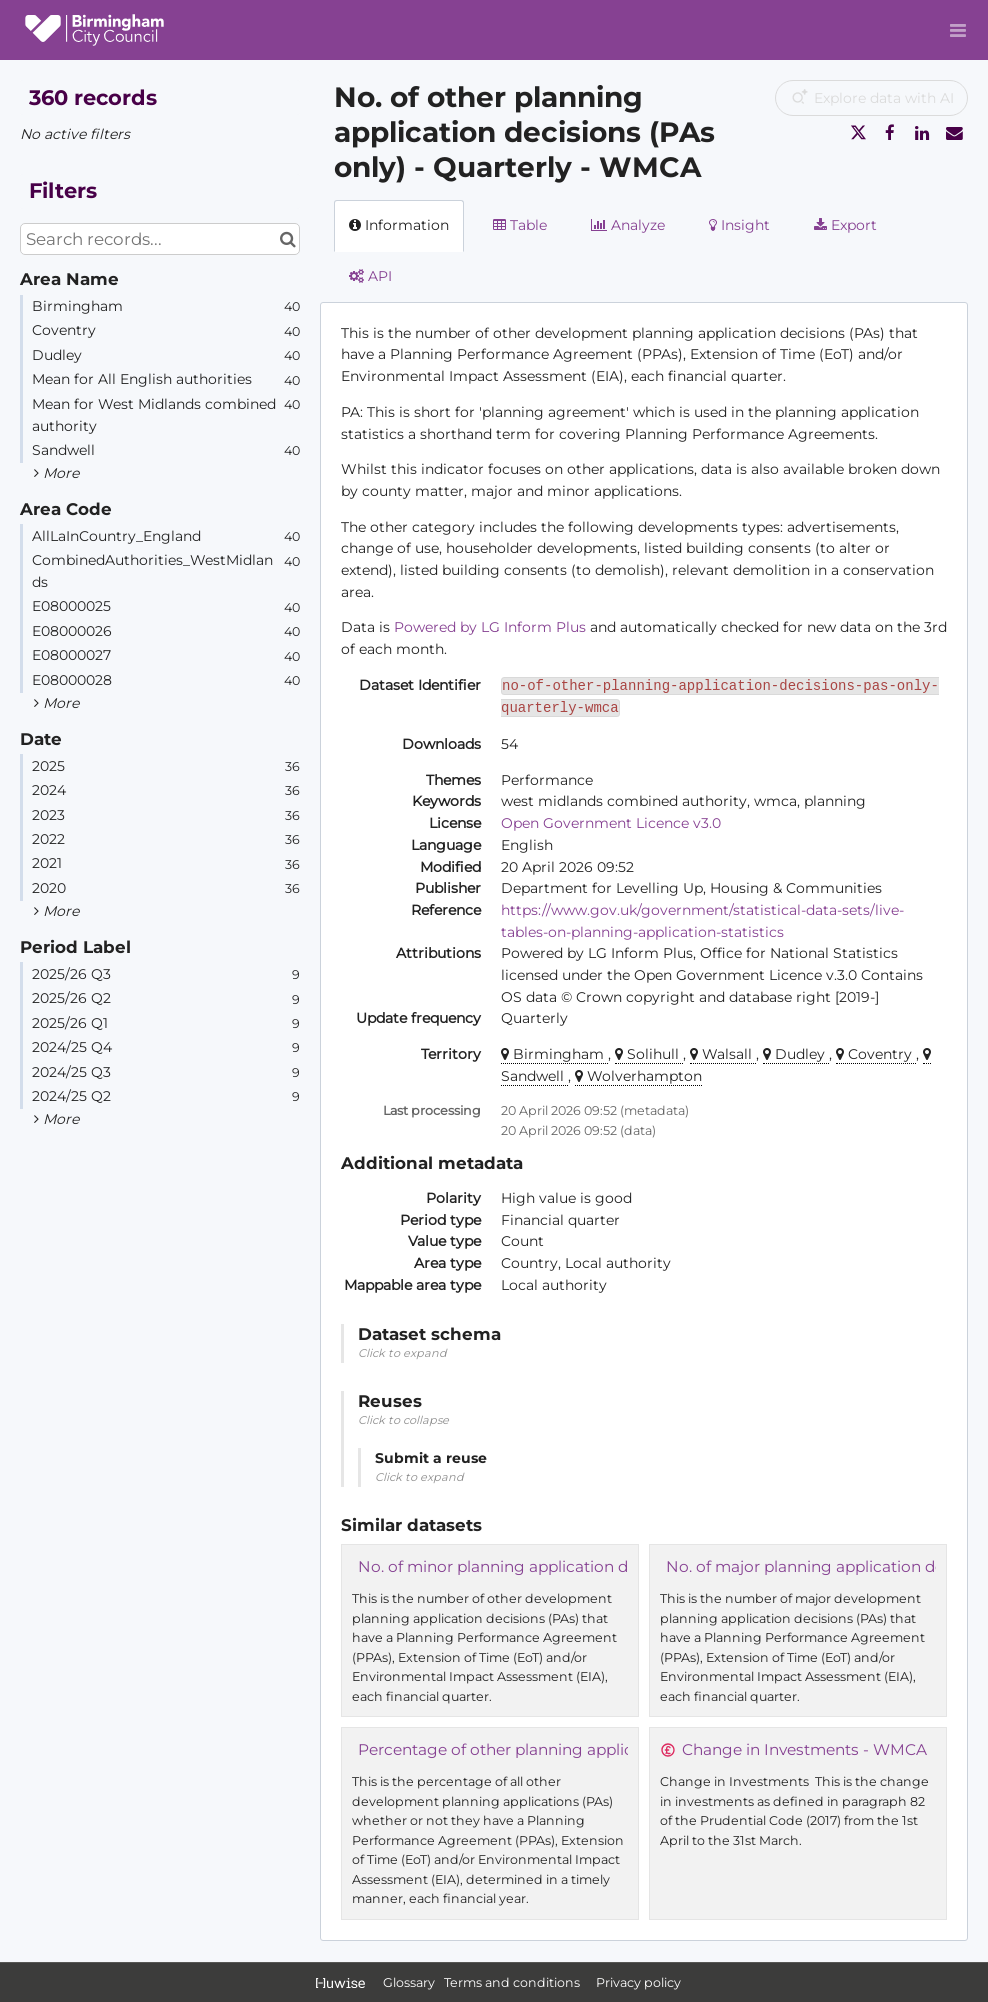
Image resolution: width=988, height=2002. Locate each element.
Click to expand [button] (402, 1353)
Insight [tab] (739, 225)
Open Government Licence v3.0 (611, 823)
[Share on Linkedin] (922, 133)
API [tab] (370, 276)
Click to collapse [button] (403, 1420)
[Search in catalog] (287, 239)
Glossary (409, 1982)
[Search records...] (160, 239)
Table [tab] (520, 225)
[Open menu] (958, 30)
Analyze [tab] (628, 225)
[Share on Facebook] (890, 133)
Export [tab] (845, 225)
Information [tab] (399, 225)
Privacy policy (638, 1982)
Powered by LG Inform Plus (490, 627)
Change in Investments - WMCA (804, 1749)
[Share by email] (954, 133)
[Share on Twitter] (858, 133)
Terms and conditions (513, 1982)
